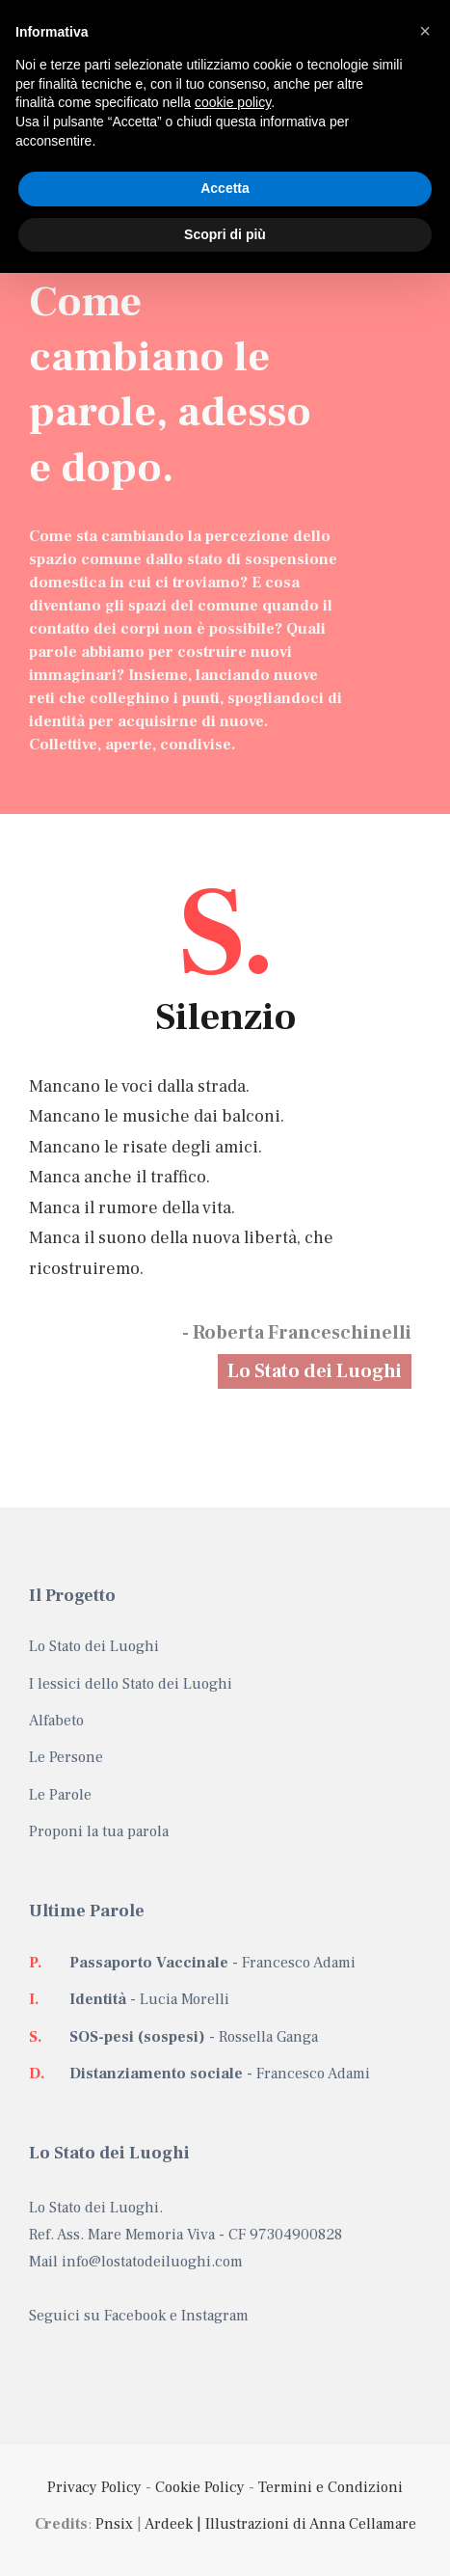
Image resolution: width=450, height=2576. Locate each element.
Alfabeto (56, 1720)
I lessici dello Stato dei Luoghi (130, 1684)
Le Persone (66, 1757)
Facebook (135, 2315)
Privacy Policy (94, 2487)
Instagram (215, 2315)
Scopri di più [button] (225, 234)
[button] (425, 30)
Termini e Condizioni (330, 2487)
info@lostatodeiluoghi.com (152, 2261)
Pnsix (114, 2524)
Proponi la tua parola (99, 1831)
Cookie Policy (200, 2487)
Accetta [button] (225, 188)
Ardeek (169, 2524)
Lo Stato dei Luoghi (314, 1371)
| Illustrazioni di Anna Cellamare (304, 2524)
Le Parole (60, 1794)
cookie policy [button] (233, 102)
